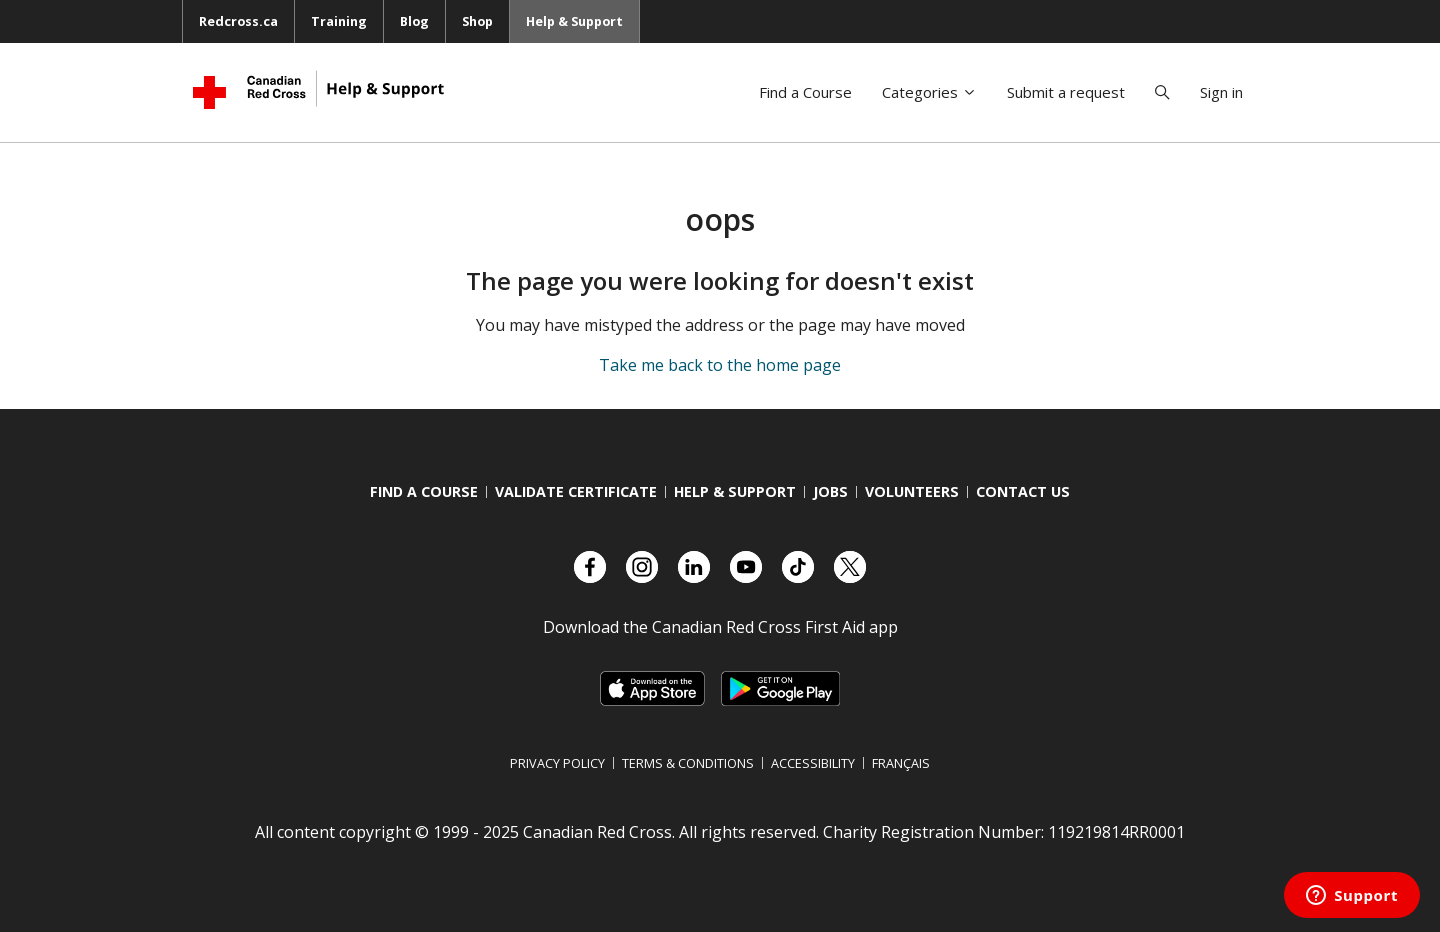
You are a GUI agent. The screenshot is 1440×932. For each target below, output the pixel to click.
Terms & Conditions (688, 763)
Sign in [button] (1221, 92)
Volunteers (912, 491)
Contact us (1023, 491)
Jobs (830, 491)
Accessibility (813, 763)
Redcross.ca (238, 21)
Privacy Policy (557, 763)
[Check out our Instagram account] (642, 567)
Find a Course (805, 92)
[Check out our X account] (850, 567)
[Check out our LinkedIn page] (694, 567)
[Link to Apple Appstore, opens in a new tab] (652, 688)
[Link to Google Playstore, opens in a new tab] (780, 688)
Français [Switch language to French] (901, 763)
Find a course (424, 491)
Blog (414, 21)
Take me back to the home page (720, 365)
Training (339, 21)
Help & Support (574, 21)
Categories (929, 92)
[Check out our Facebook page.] (590, 567)
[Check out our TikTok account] (798, 567)
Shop (477, 21)
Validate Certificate (576, 491)
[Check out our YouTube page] (746, 567)
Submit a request (1066, 92)
